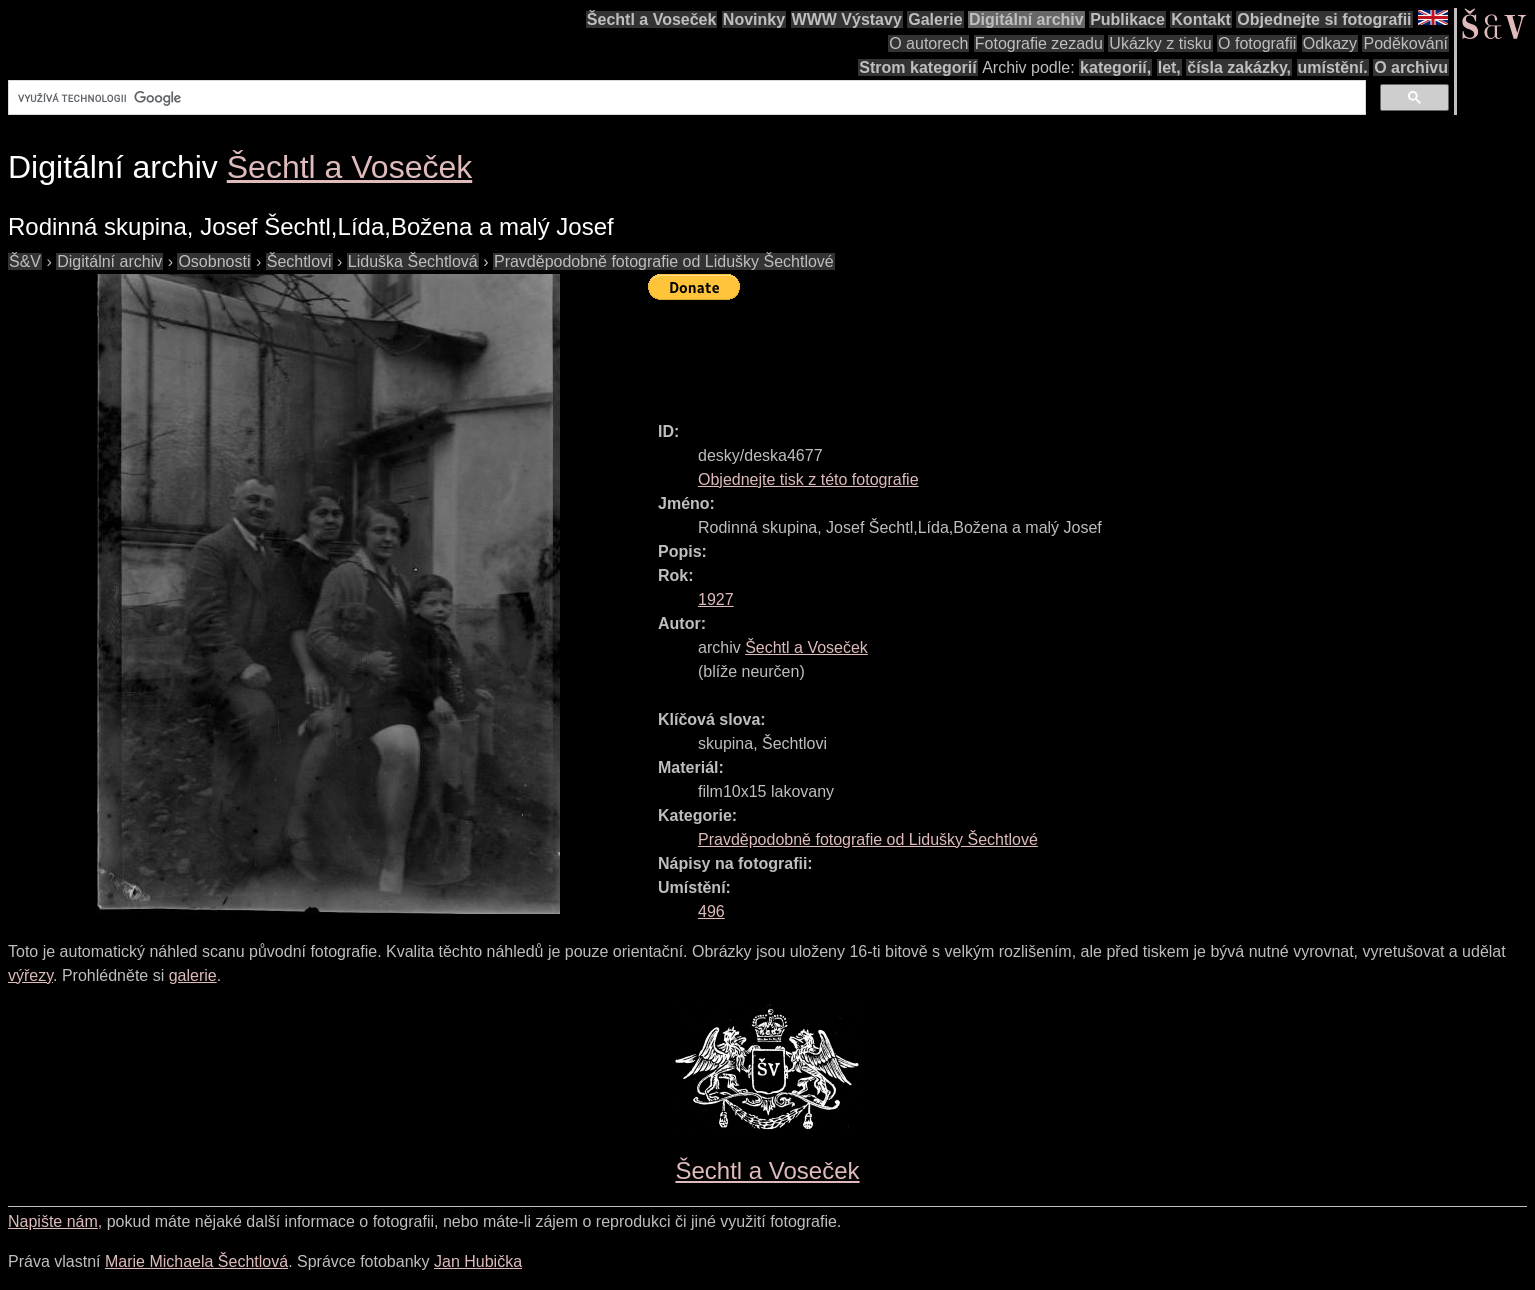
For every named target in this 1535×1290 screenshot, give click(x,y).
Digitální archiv (1026, 19)
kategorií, (1115, 67)
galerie (193, 975)
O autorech (928, 43)
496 (711, 911)
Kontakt (1201, 19)
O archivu (1411, 67)
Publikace (1127, 19)
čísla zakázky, (1239, 67)
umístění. (1333, 67)
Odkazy (1330, 43)
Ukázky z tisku (1160, 43)
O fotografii (1257, 43)
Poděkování (1405, 43)
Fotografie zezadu (1039, 43)
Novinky (754, 19)
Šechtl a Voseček (652, 19)
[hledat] (685, 98)
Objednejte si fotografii (1324, 19)
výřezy (30, 975)
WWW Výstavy (847, 19)
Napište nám (53, 1221)
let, (1169, 67)
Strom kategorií (917, 67)
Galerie (935, 19)
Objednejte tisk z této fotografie (808, 479)
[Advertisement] (1012, 352)
